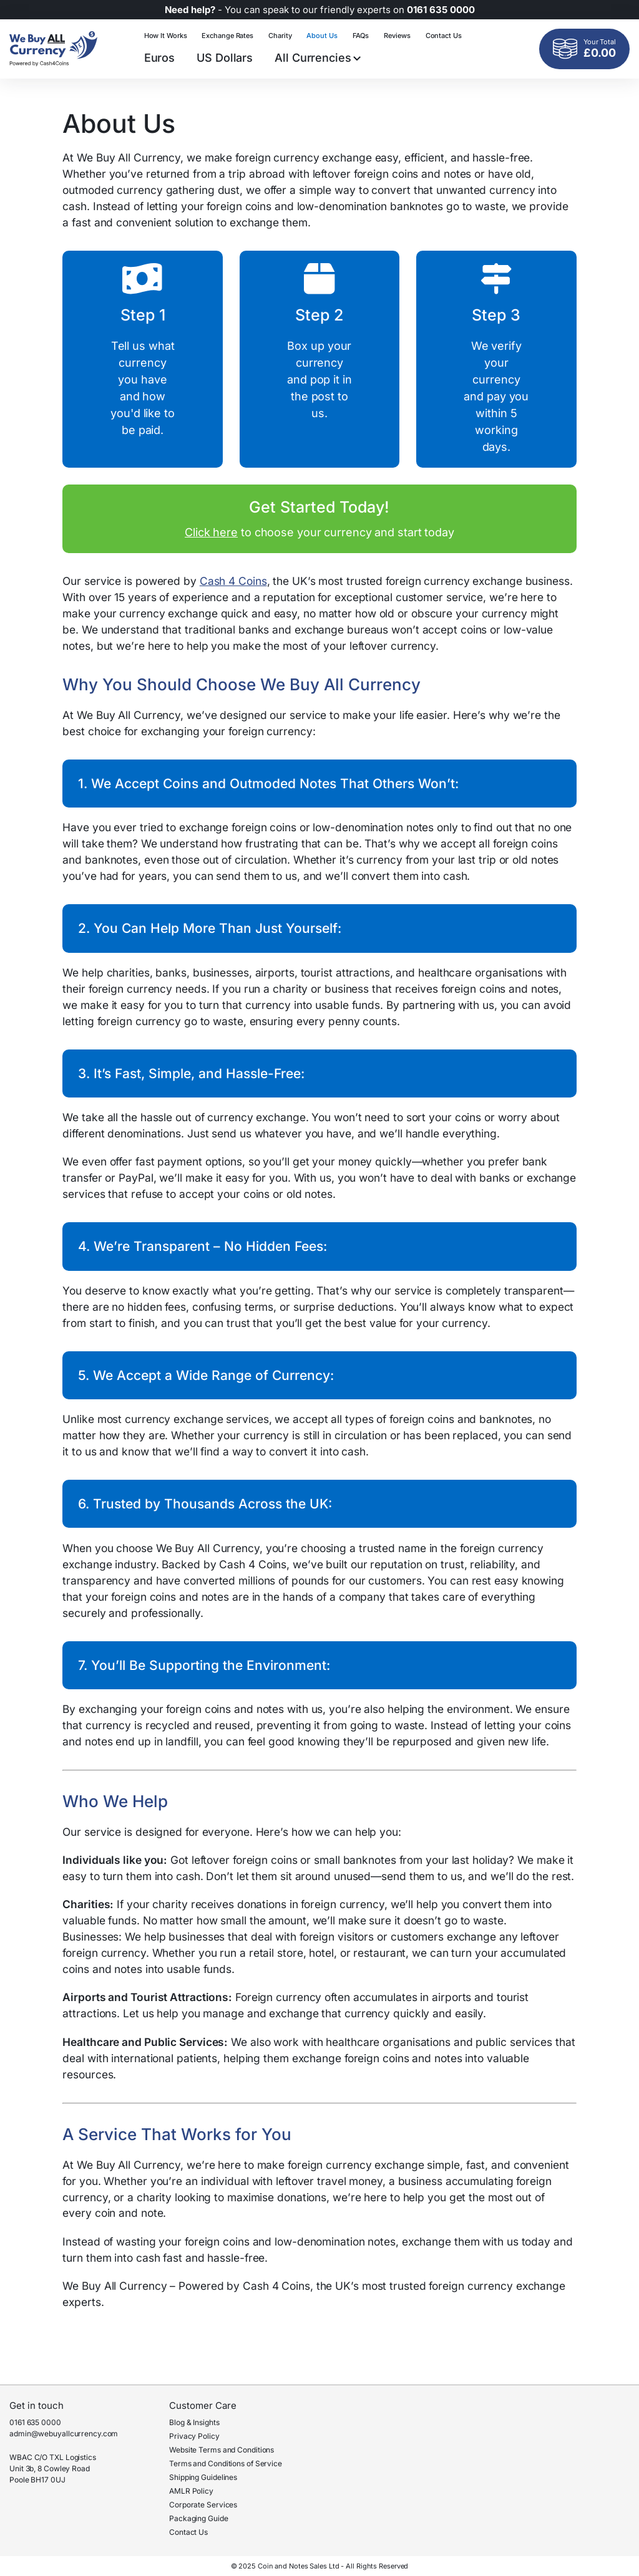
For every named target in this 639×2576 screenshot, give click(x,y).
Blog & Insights (194, 2422)
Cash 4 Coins (233, 580)
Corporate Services (203, 2504)
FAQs (361, 35)
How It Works (165, 35)
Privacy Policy (194, 2436)
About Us (321, 35)
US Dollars (225, 57)
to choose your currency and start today (319, 518)
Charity (279, 35)
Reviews (397, 35)
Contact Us (444, 35)
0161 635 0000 (35, 2422)
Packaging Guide (198, 2518)
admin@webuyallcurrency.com (63, 2433)
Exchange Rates (227, 35)
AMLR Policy (191, 2491)
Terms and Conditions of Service (225, 2463)
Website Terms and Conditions (221, 2449)
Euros (159, 57)
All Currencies (318, 57)
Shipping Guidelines (203, 2477)
